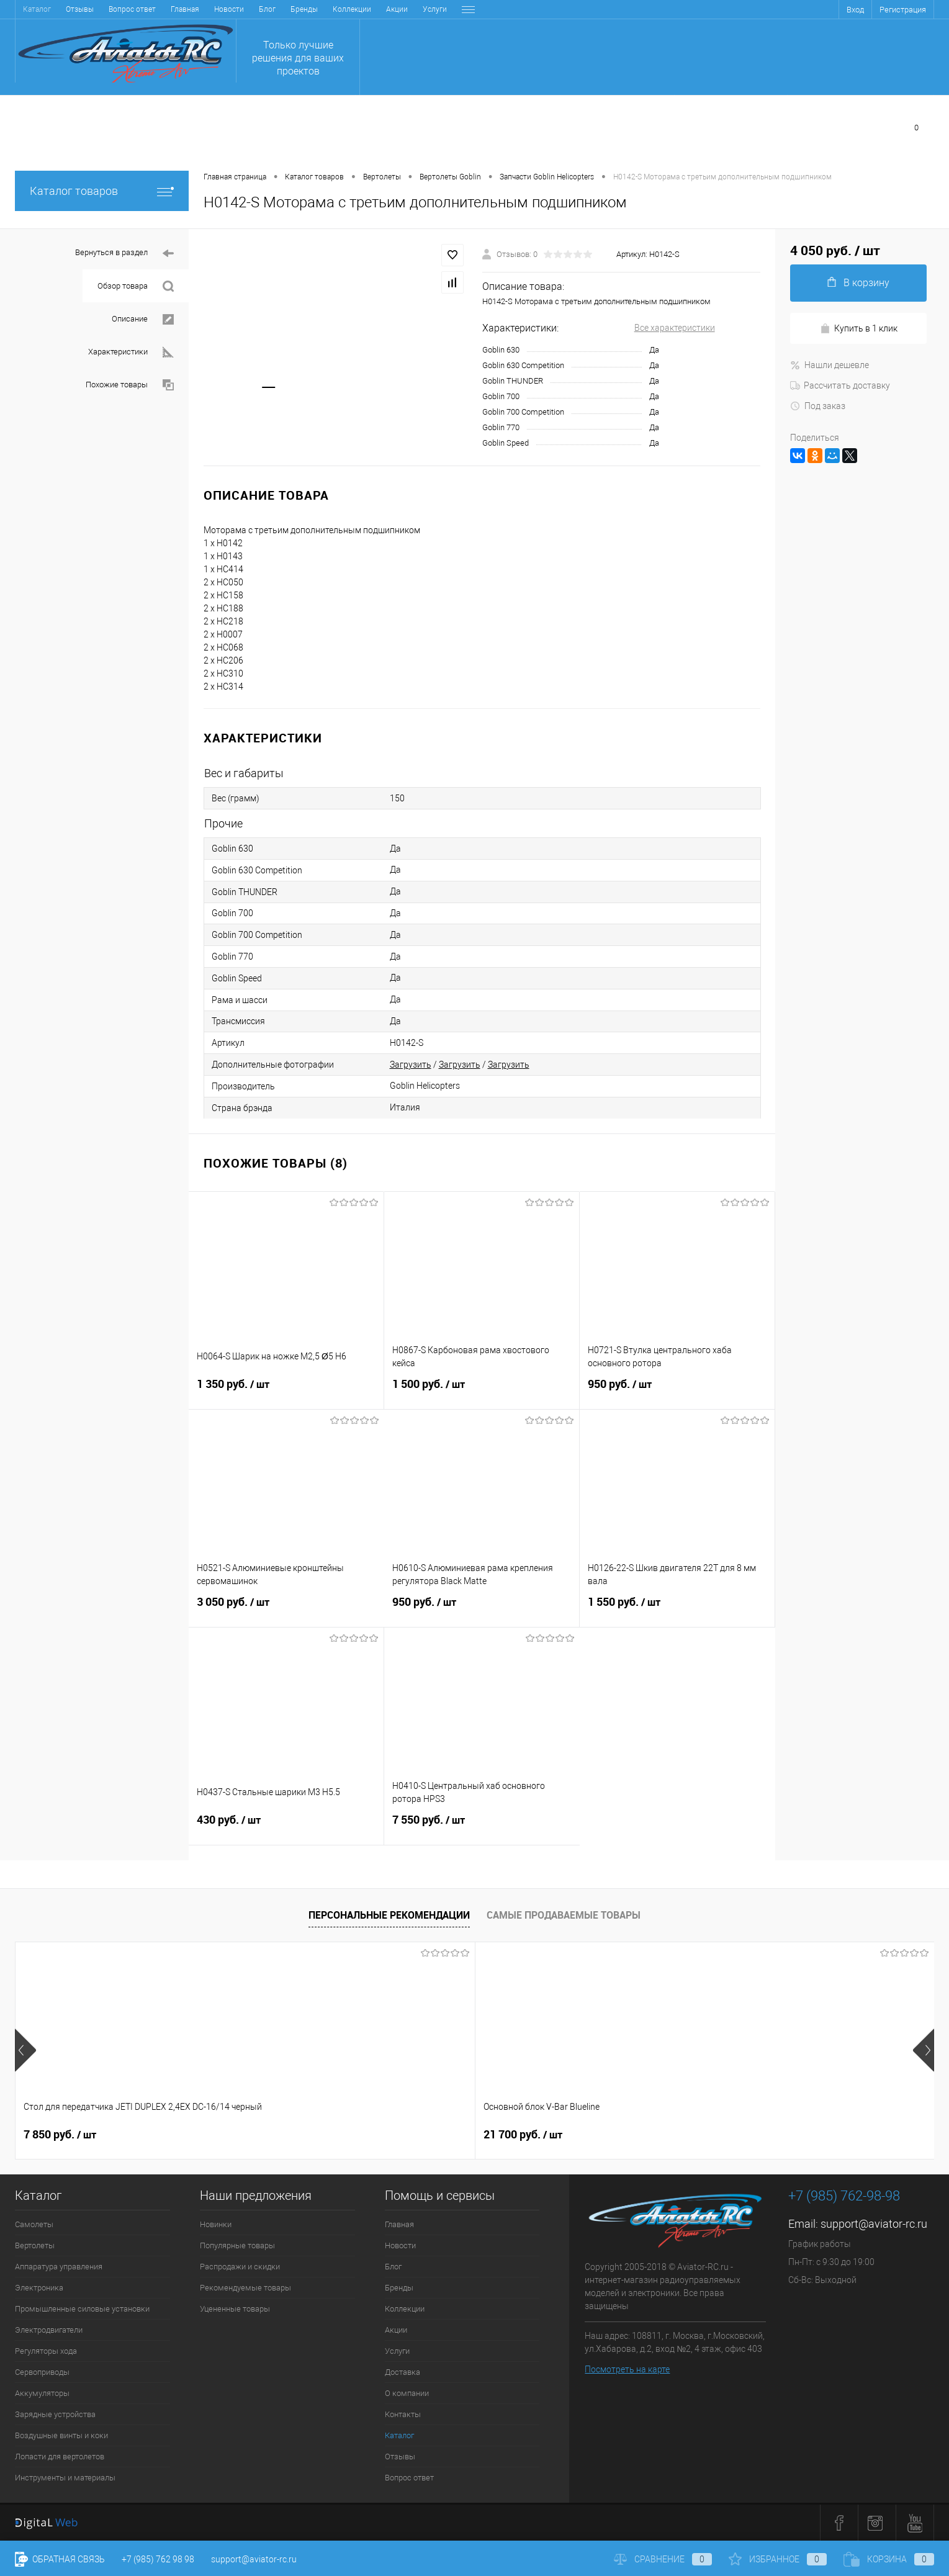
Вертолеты (35, 2245)
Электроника (39, 2287)
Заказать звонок (490, 146)
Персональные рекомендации (389, 1915)
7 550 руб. (482, 1827)
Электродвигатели (49, 2330)
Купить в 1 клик (858, 328)
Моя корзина (880, 127)
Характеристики (131, 352)
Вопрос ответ (409, 2477)
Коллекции (204, 9)
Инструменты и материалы (65, 2477)
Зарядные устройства (55, 2414)
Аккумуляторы (42, 2393)
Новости (81, 9)
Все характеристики (674, 328)
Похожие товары (130, 385)
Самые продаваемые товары (564, 1915)
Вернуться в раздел (124, 253)
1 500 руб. (481, 1391)
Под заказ (817, 406)
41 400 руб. (614, 2134)
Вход (855, 9)
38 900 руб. (430, 2134)
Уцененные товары (235, 2308)
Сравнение (748, 126)
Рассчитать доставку (840, 385)
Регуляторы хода (46, 2351)
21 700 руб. (246, 2134)
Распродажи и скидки (240, 2266)
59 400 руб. (798, 2134)
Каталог (399, 2435)
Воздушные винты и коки (61, 2435)
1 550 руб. (677, 1609)
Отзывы (400, 2456)
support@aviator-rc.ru (874, 2223)
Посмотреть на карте (627, 2369)
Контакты (435, 9)
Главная (37, 9)
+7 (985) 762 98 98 (158, 2559)
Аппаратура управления (58, 2266)
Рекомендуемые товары (245, 2287)
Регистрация (902, 9)
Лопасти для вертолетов (59, 2456)
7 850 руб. (60, 2134)
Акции (249, 9)
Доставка (330, 9)
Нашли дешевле (829, 365)
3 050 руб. (286, 1609)
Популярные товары (237, 2245)
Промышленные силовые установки (82, 2308)
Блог (119, 9)
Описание (143, 319)
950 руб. (677, 1391)
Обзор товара (135, 286)
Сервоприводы (42, 2372)
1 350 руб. (286, 1391)
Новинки (216, 2224)
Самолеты (34, 2224)
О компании (382, 9)
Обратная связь (60, 2559)
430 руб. (286, 1827)
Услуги (287, 9)
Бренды (156, 9)
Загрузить (410, 1065)
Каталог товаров (102, 191)
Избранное (634, 126)
